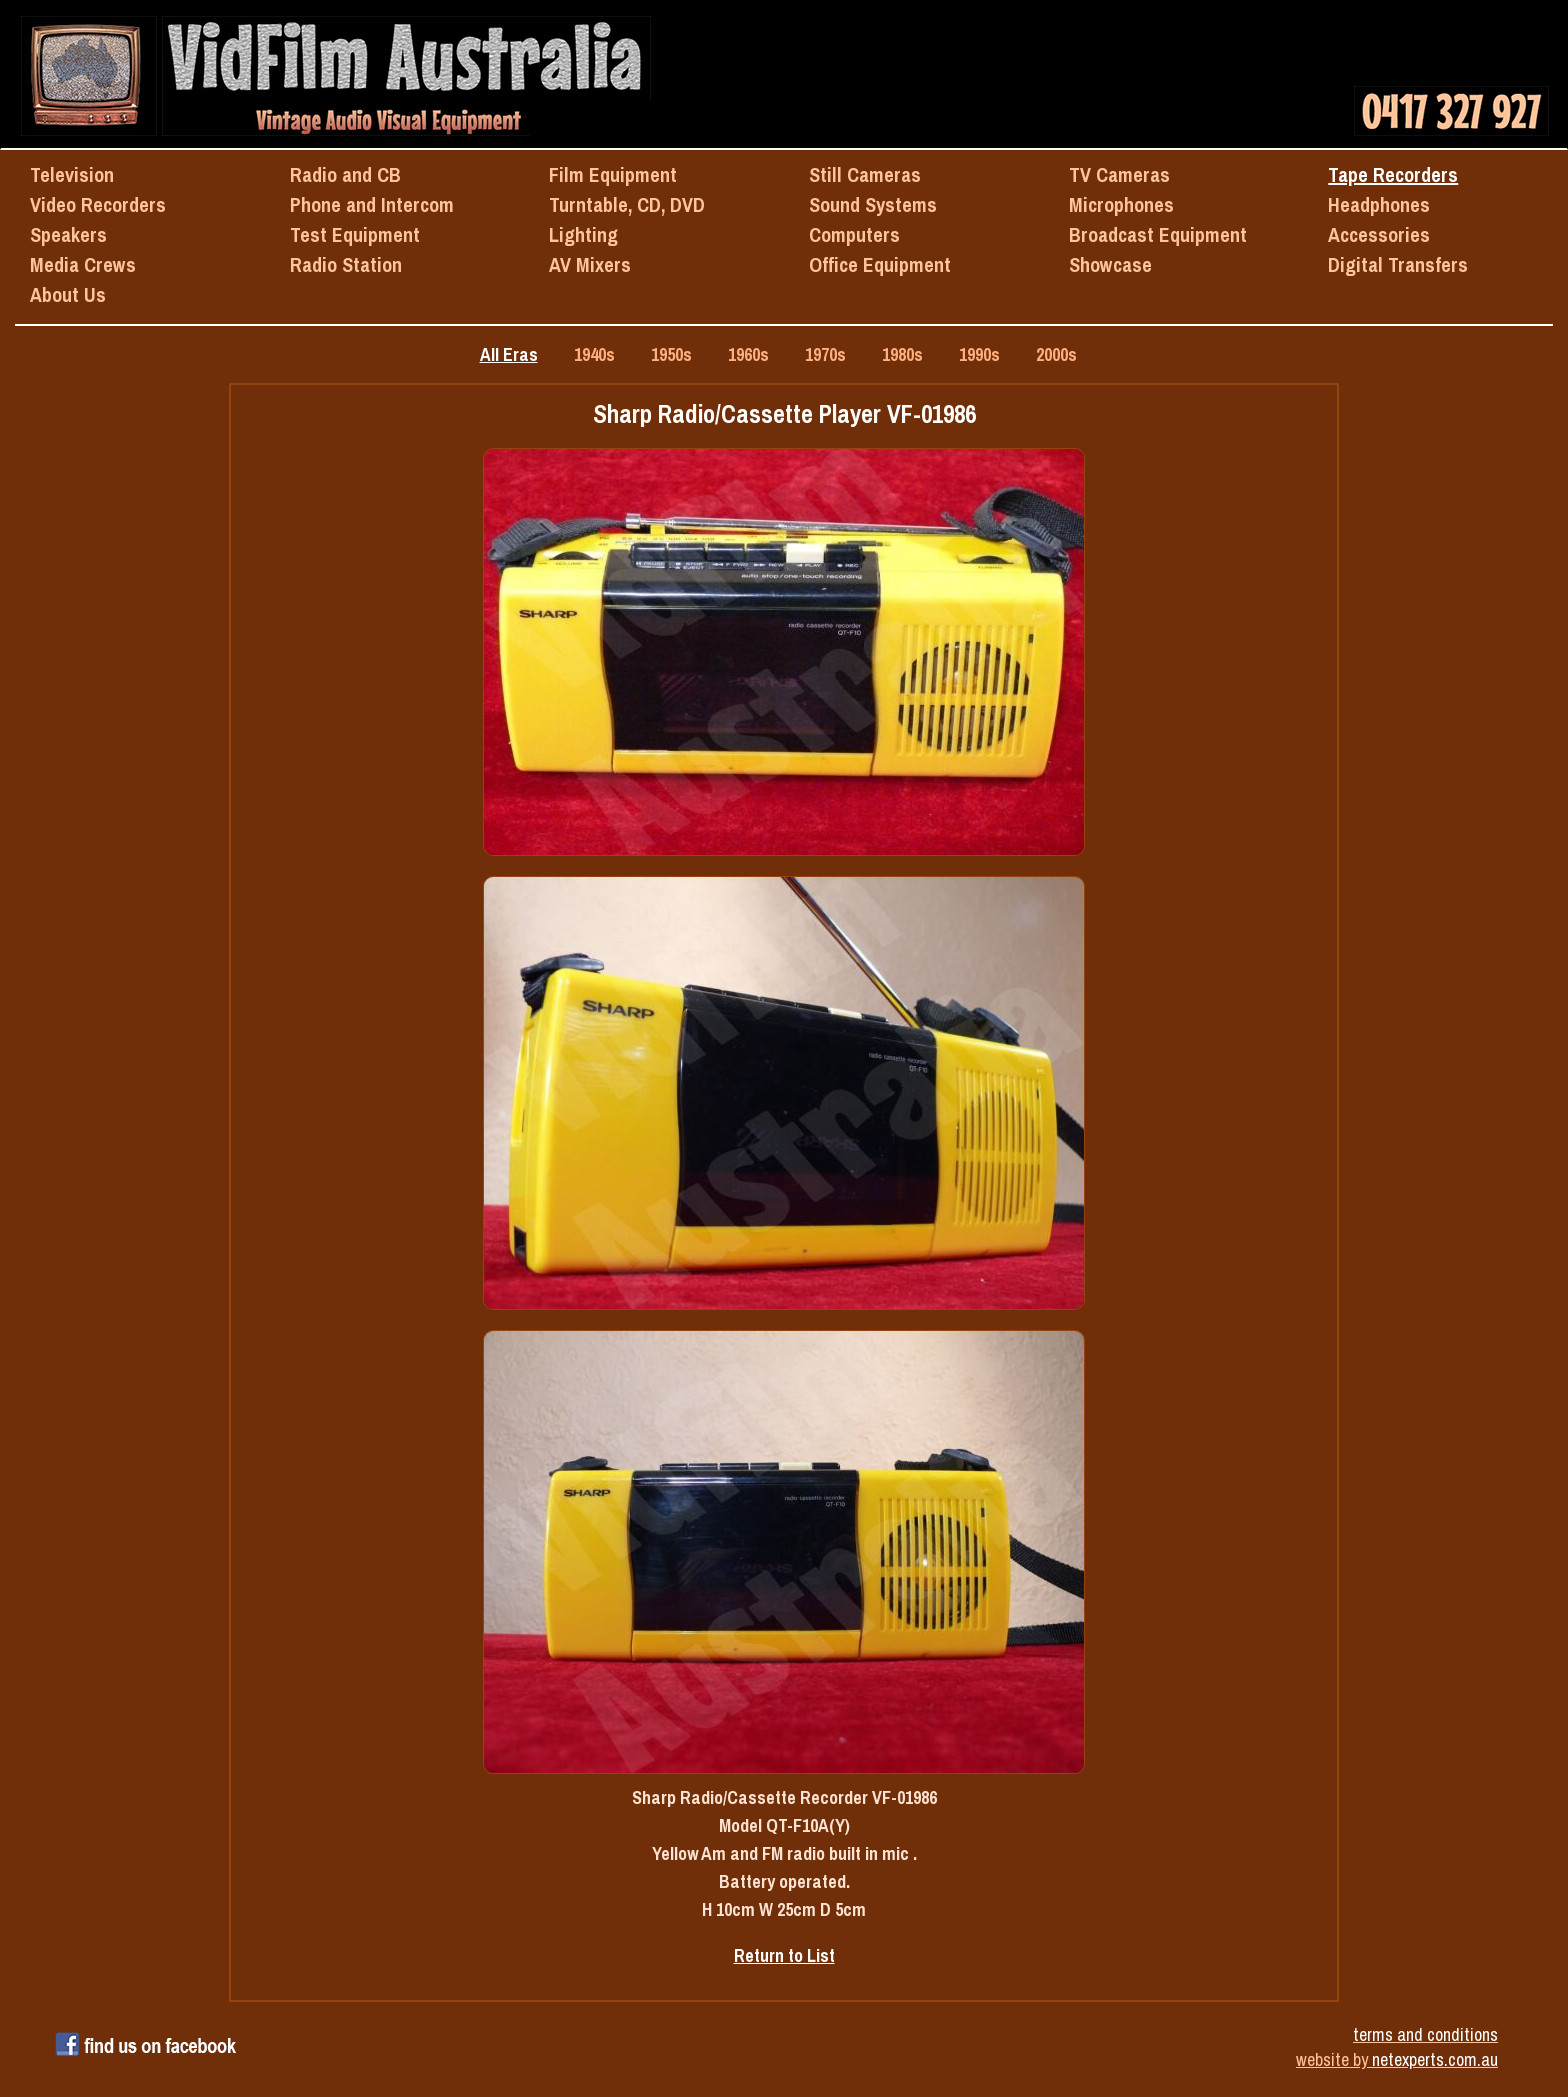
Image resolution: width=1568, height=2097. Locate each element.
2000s (1056, 354)
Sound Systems (873, 204)
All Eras (509, 354)
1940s (594, 354)
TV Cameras (1119, 174)
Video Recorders (98, 204)
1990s (979, 354)
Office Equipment (880, 264)
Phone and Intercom (372, 204)
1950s (671, 354)
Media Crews (83, 264)
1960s (748, 354)
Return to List (784, 1955)
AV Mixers (590, 264)
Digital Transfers (1398, 264)
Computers (854, 234)
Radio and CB (345, 174)
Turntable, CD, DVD (627, 204)
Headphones (1379, 204)
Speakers (68, 234)
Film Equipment (613, 174)
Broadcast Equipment (1158, 234)
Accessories (1379, 234)
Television (72, 174)
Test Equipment (355, 234)
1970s (825, 354)
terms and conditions (1425, 2034)
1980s (902, 354)
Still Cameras (865, 174)
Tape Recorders (1393, 174)
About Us (68, 294)
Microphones (1121, 204)
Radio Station (346, 264)
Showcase (1110, 264)
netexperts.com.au (1435, 2059)
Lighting (583, 234)
